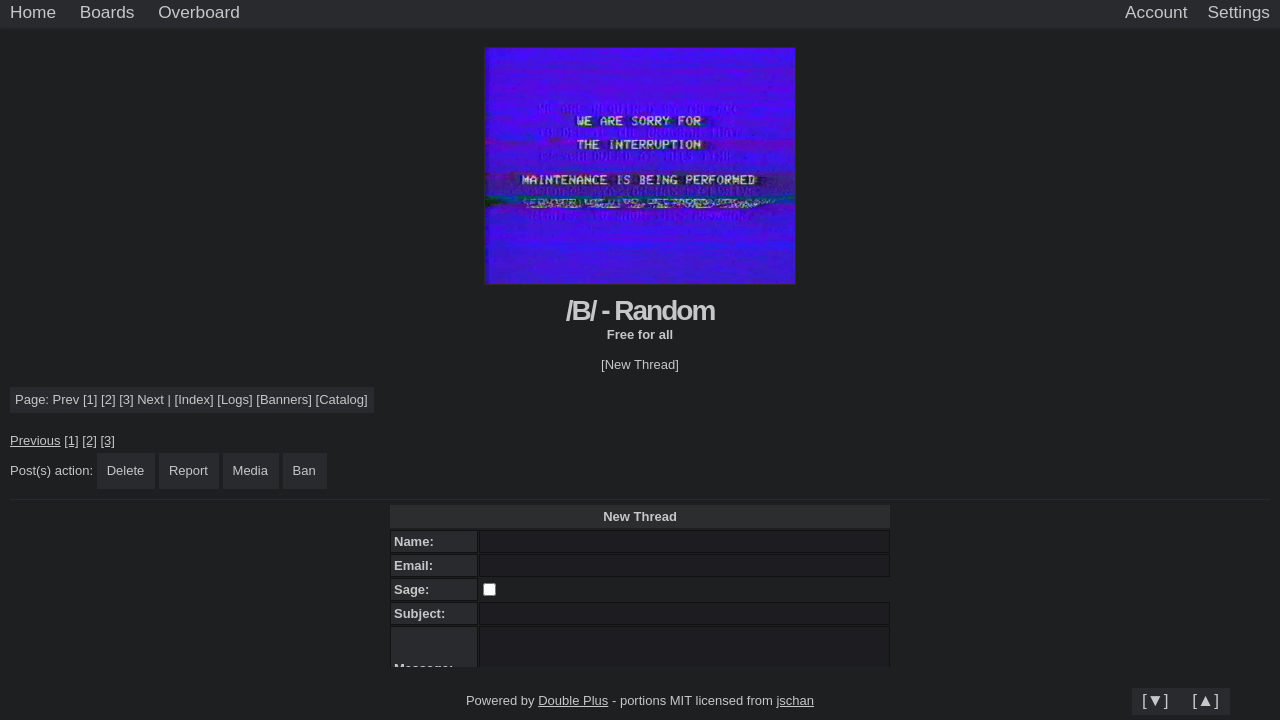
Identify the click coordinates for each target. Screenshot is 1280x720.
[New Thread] (640, 364)
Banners (284, 399)
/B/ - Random (640, 310)
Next (150, 399)
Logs (235, 399)
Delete (126, 470)
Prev (66, 399)
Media (250, 470)
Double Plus (573, 700)
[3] (126, 399)
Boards (107, 12)
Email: (417, 565)
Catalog (341, 399)
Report (188, 470)
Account (1156, 12)
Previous (35, 440)
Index (194, 399)
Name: (417, 541)
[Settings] (1239, 13)
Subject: (423, 613)
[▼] (1155, 700)
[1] (90, 399)
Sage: (415, 589)
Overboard (199, 12)
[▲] (1205, 700)
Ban (304, 470)
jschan (795, 700)
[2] (108, 399)
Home (33, 12)
